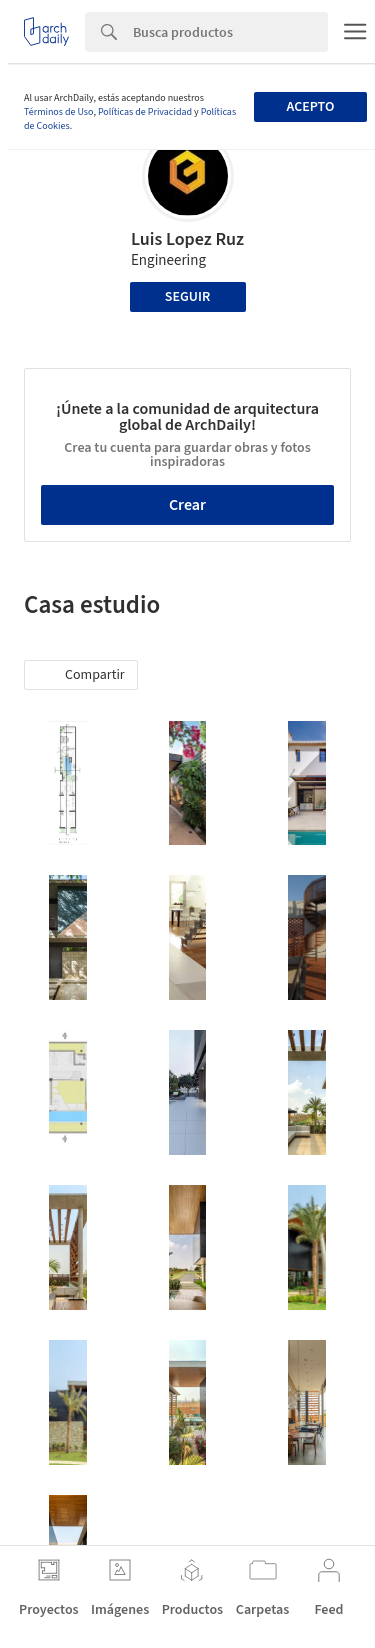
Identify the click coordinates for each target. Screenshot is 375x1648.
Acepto (310, 107)
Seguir (187, 297)
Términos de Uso (58, 112)
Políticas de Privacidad (145, 112)
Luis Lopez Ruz (187, 239)
